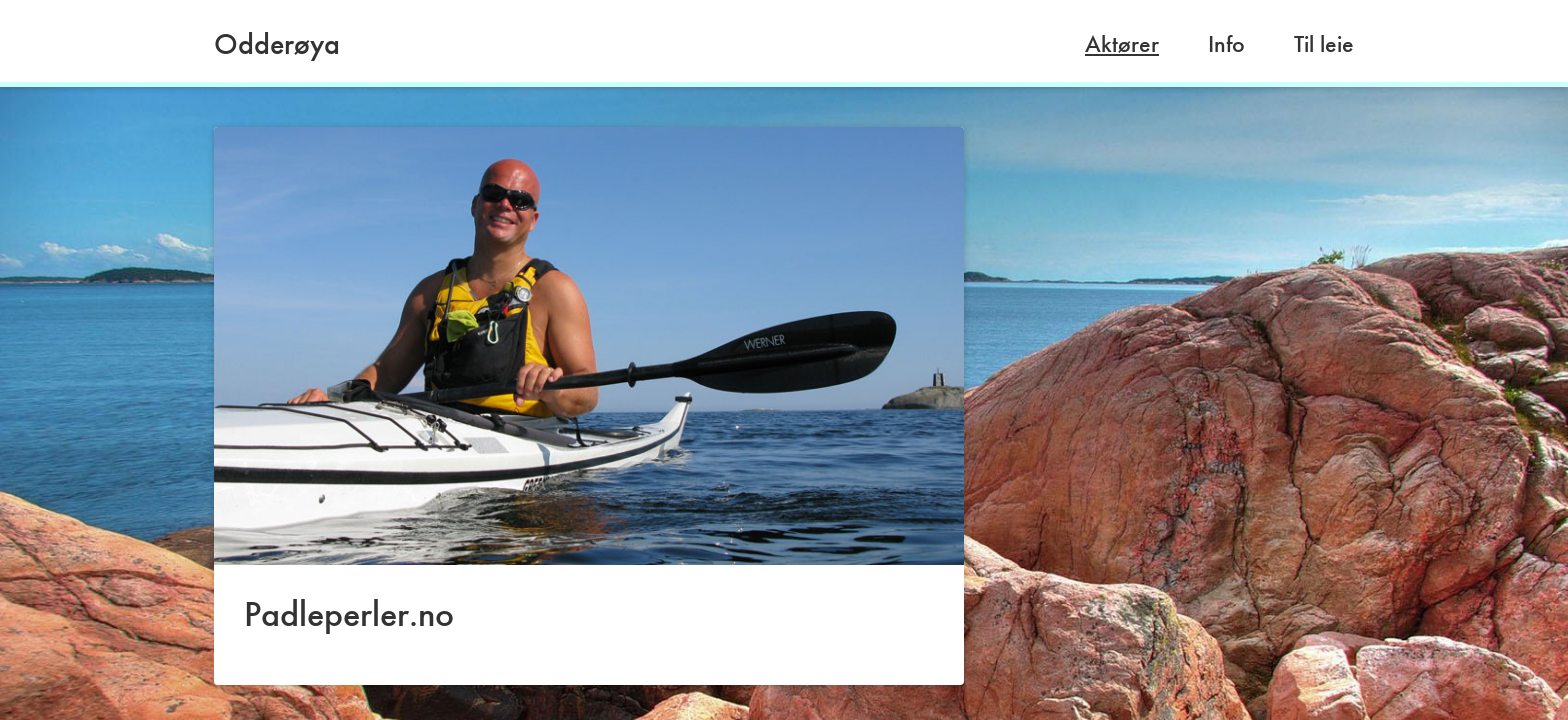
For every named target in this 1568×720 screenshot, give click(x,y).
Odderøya (277, 44)
